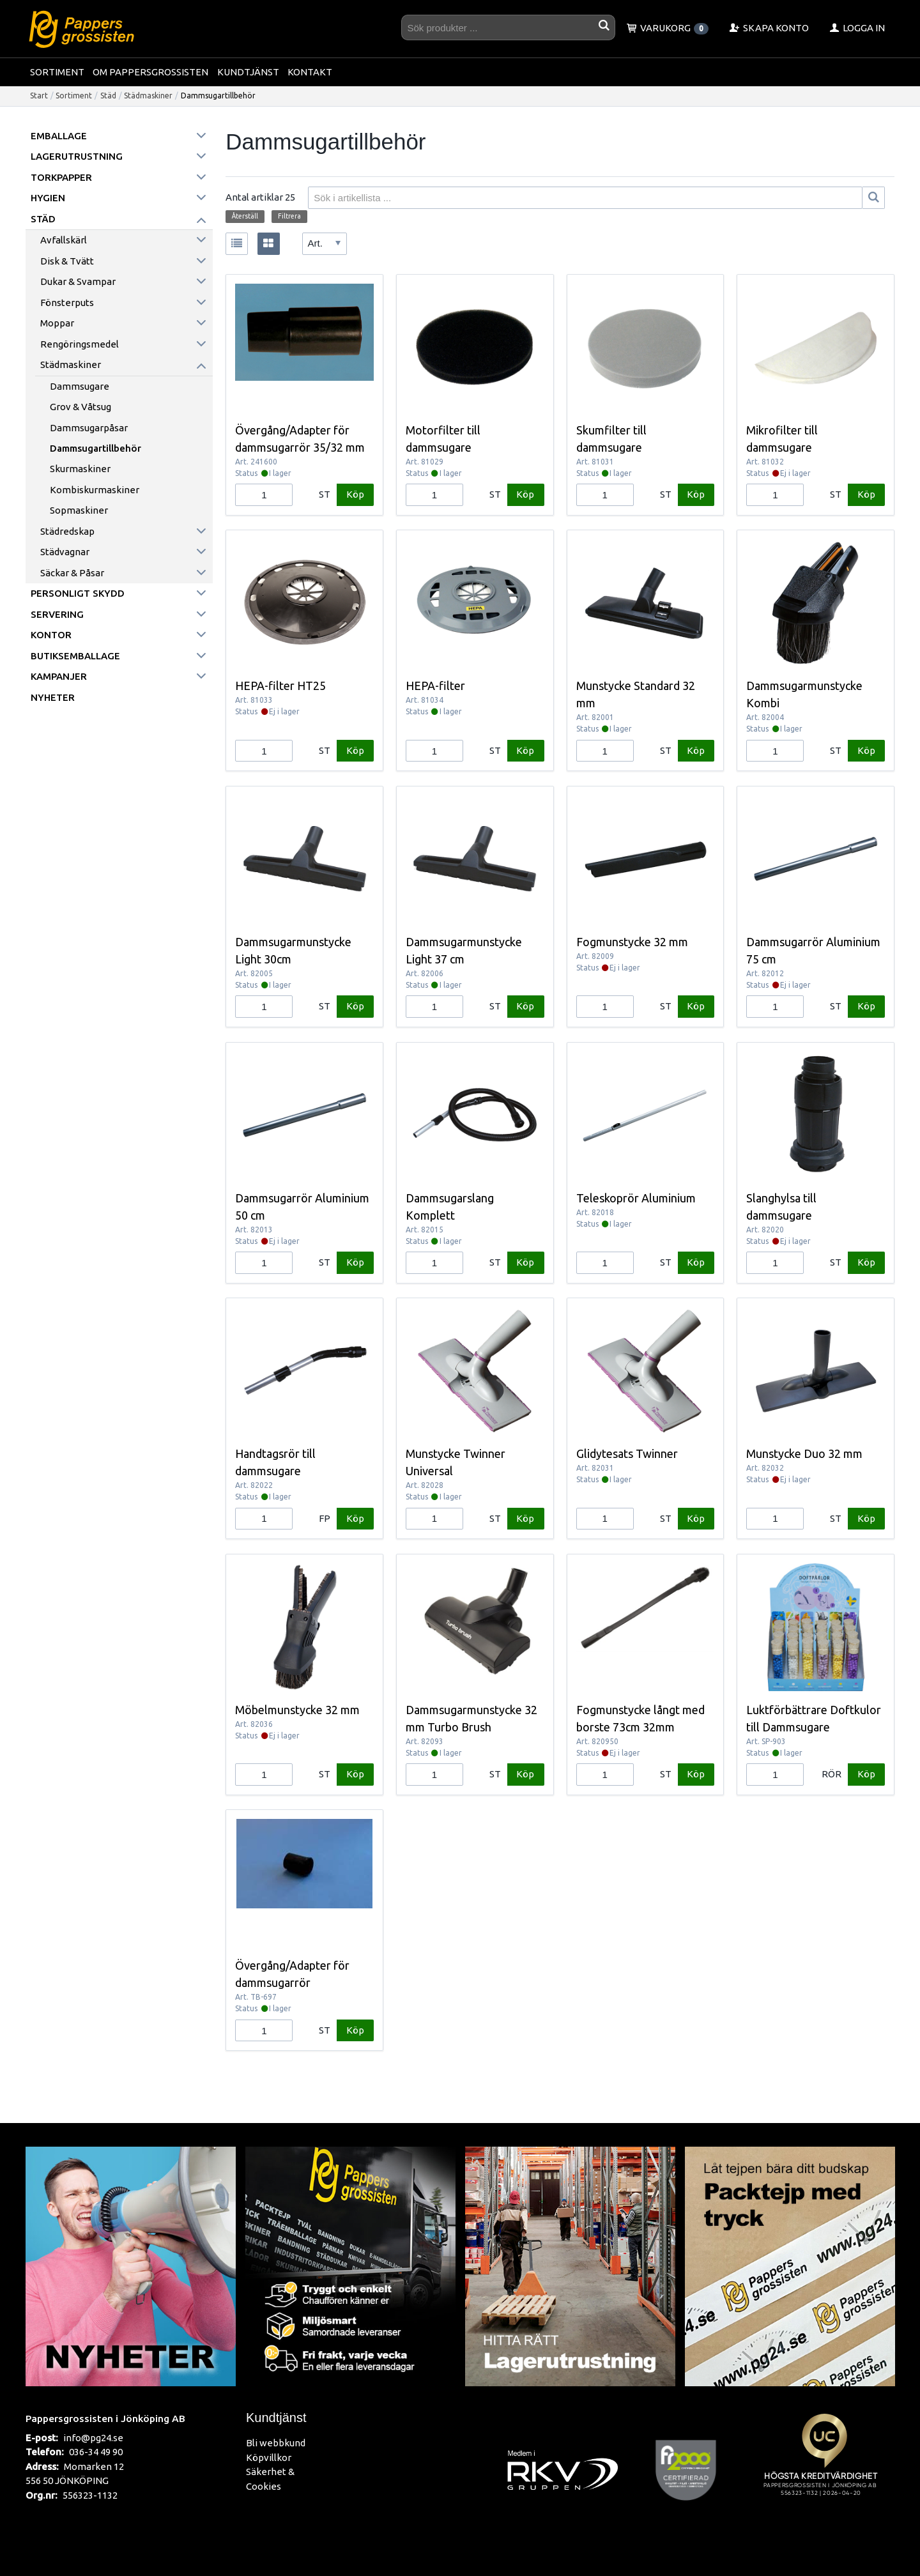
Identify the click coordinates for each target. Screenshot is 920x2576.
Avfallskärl (63, 239)
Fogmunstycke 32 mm (632, 941)
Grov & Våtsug (80, 406)
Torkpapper (61, 177)
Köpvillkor (268, 2457)
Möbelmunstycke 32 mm (297, 1709)
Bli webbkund (275, 2442)
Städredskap (67, 531)
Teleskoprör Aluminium (636, 1198)
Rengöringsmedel (79, 344)
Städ (108, 95)
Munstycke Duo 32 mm (804, 1453)
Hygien (48, 197)
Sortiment (57, 71)
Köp (355, 494)
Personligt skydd (78, 593)
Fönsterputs (67, 302)
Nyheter (53, 697)
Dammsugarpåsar (89, 427)
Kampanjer (59, 676)
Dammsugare (79, 386)
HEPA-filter (435, 685)
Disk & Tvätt (67, 261)
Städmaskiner (148, 95)
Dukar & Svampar (78, 281)
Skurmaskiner (80, 468)
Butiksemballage (75, 655)
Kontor (51, 634)
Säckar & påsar (72, 572)
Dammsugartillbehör (95, 448)
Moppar (57, 323)
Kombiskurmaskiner (94, 489)
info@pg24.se (93, 2437)
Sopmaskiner (79, 510)
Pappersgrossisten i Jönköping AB (105, 2418)
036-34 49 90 (96, 2451)
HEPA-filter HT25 (280, 685)
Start (39, 95)
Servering (57, 614)
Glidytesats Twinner (627, 1453)
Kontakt (310, 71)
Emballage (59, 135)
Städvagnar (64, 551)
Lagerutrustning (77, 156)
